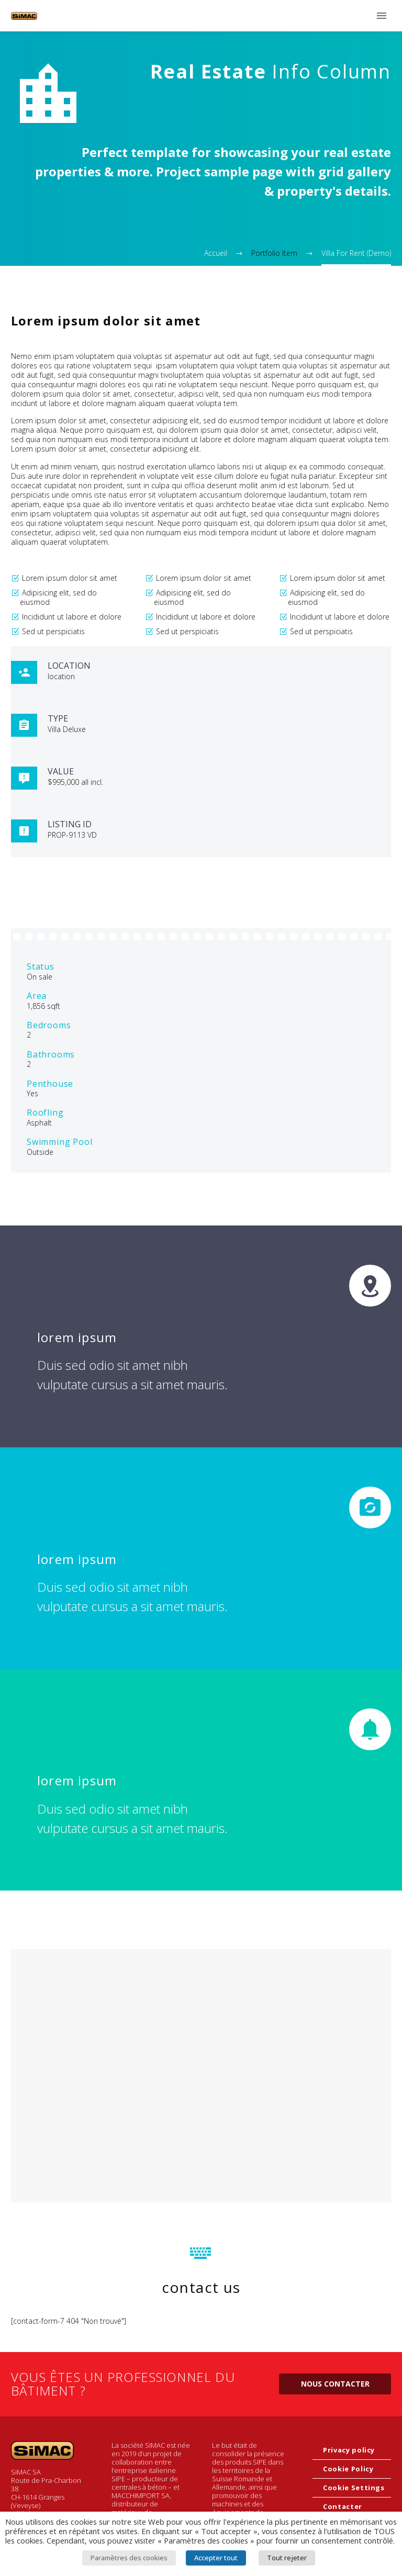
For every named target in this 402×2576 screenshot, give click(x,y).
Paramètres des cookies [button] (129, 2557)
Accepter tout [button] (216, 2557)
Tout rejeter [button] (287, 2557)
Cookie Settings (354, 2487)
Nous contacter (335, 2384)
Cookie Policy (348, 2468)
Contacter (342, 2506)
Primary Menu (381, 16)
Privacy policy (349, 2450)
